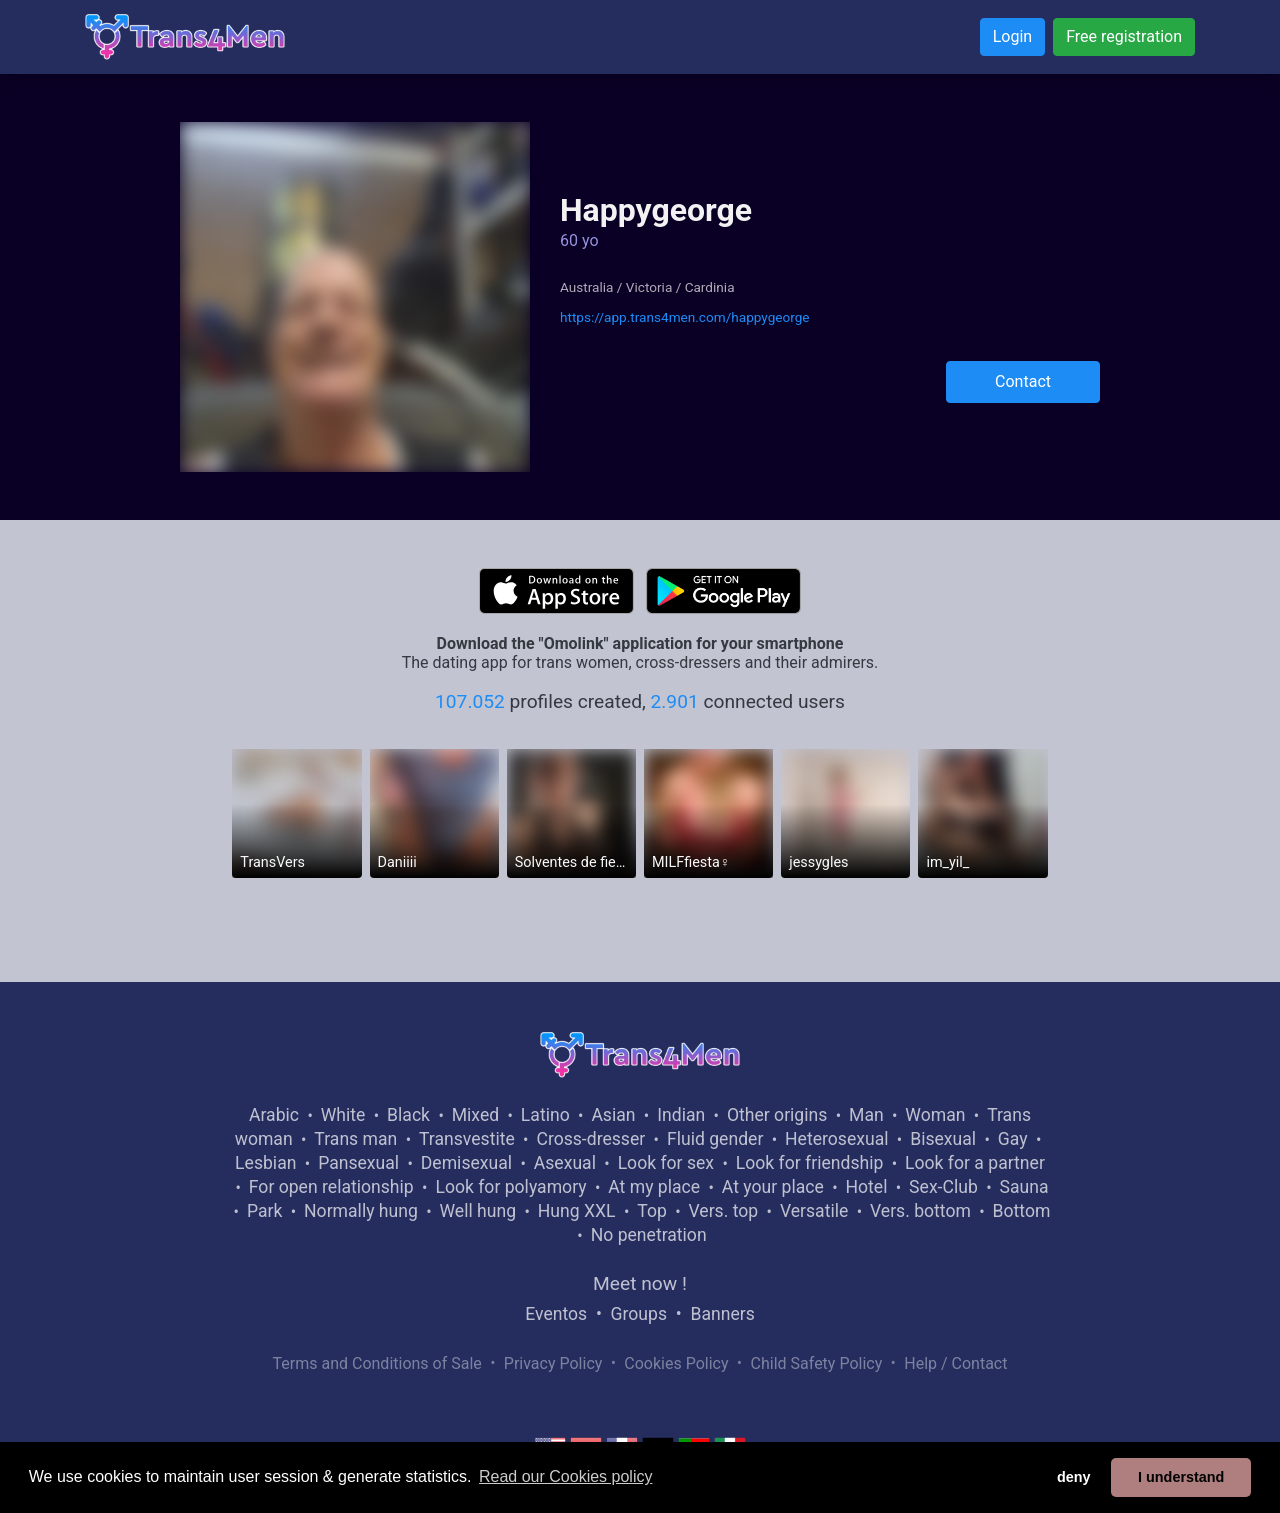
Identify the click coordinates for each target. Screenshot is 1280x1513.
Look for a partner (975, 1163)
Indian (681, 1115)
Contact (1023, 381)
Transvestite (467, 1139)
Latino (545, 1115)
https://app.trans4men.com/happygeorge (685, 317)
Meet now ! (640, 1283)
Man (866, 1115)
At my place (654, 1187)
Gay (1013, 1139)
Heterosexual (836, 1139)
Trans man (355, 1139)
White (343, 1115)
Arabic (274, 1115)
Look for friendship (810, 1163)
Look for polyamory (510, 1187)
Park (264, 1211)
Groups (639, 1314)
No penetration (649, 1235)
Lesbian (265, 1163)
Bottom (1022, 1211)
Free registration (1124, 36)
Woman (935, 1115)
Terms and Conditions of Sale (377, 1363)
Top (652, 1211)
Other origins (777, 1115)
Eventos (556, 1314)
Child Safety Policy (817, 1363)
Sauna (1023, 1187)
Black (408, 1115)
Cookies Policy (676, 1363)
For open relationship (331, 1187)
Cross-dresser (590, 1139)
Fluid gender (715, 1139)
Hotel (866, 1187)
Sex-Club (943, 1187)
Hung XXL (577, 1211)
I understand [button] (1181, 1477)
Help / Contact (955, 1363)
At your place (773, 1187)
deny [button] (1074, 1477)
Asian (613, 1115)
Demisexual (466, 1163)
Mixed (475, 1115)
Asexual (565, 1163)
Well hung (478, 1211)
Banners (722, 1314)
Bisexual (943, 1139)
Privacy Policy (553, 1363)
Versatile (814, 1211)
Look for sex (666, 1163)
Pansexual (358, 1163)
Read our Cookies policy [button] (565, 1476)
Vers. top (723, 1211)
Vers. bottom (920, 1211)
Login (1012, 36)
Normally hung (361, 1211)
